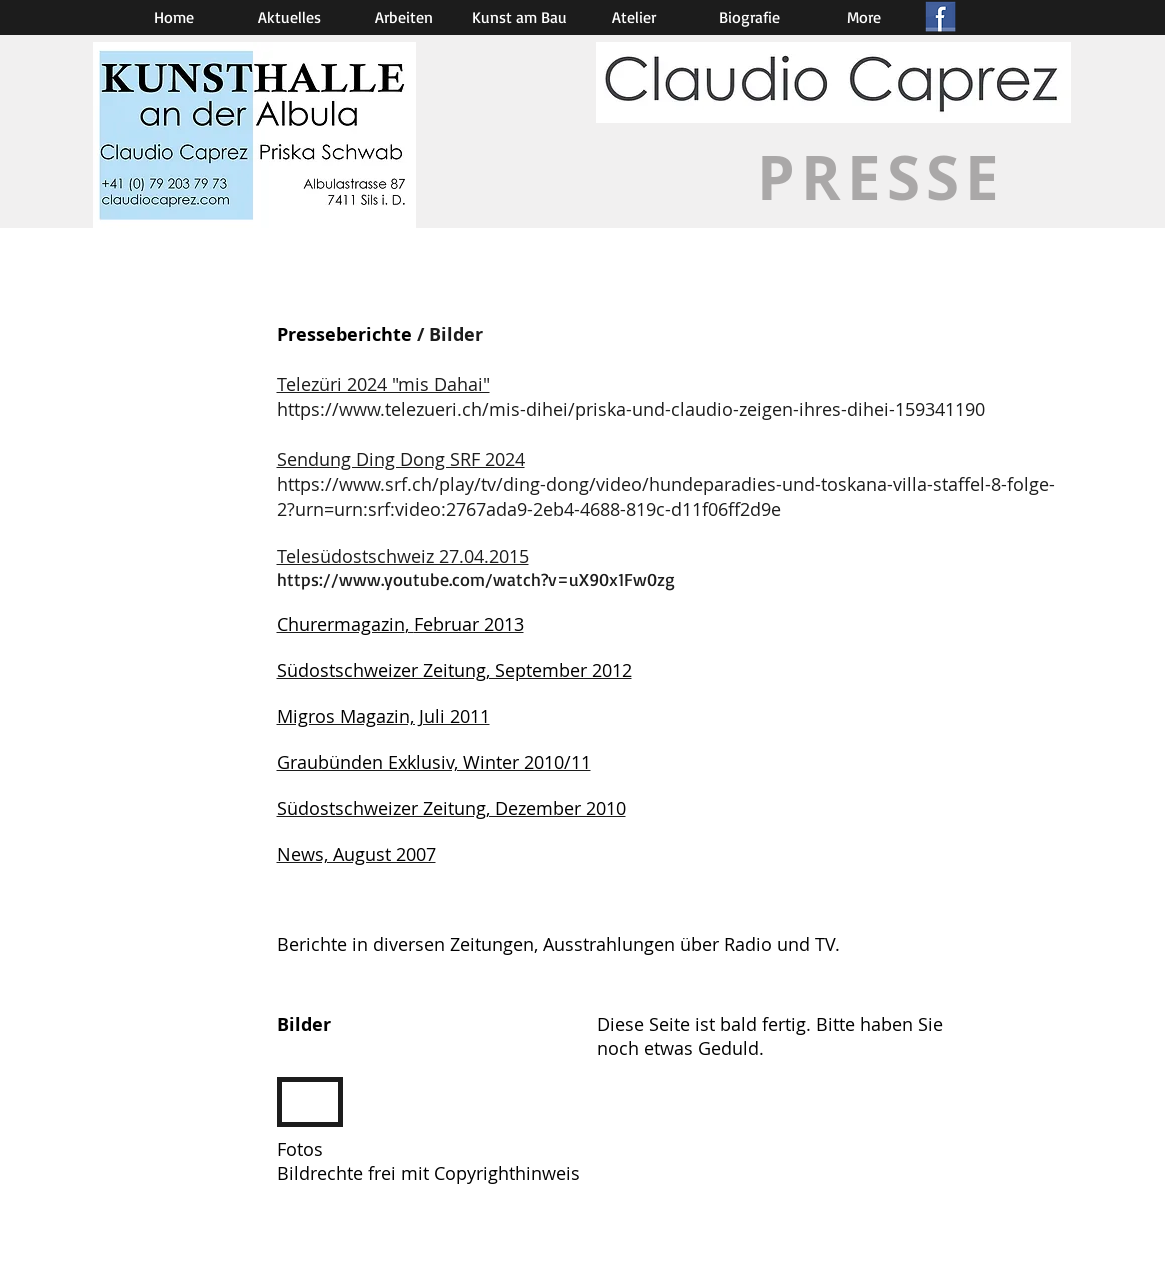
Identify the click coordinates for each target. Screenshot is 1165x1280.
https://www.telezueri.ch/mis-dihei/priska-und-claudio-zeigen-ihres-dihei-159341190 (631, 409)
